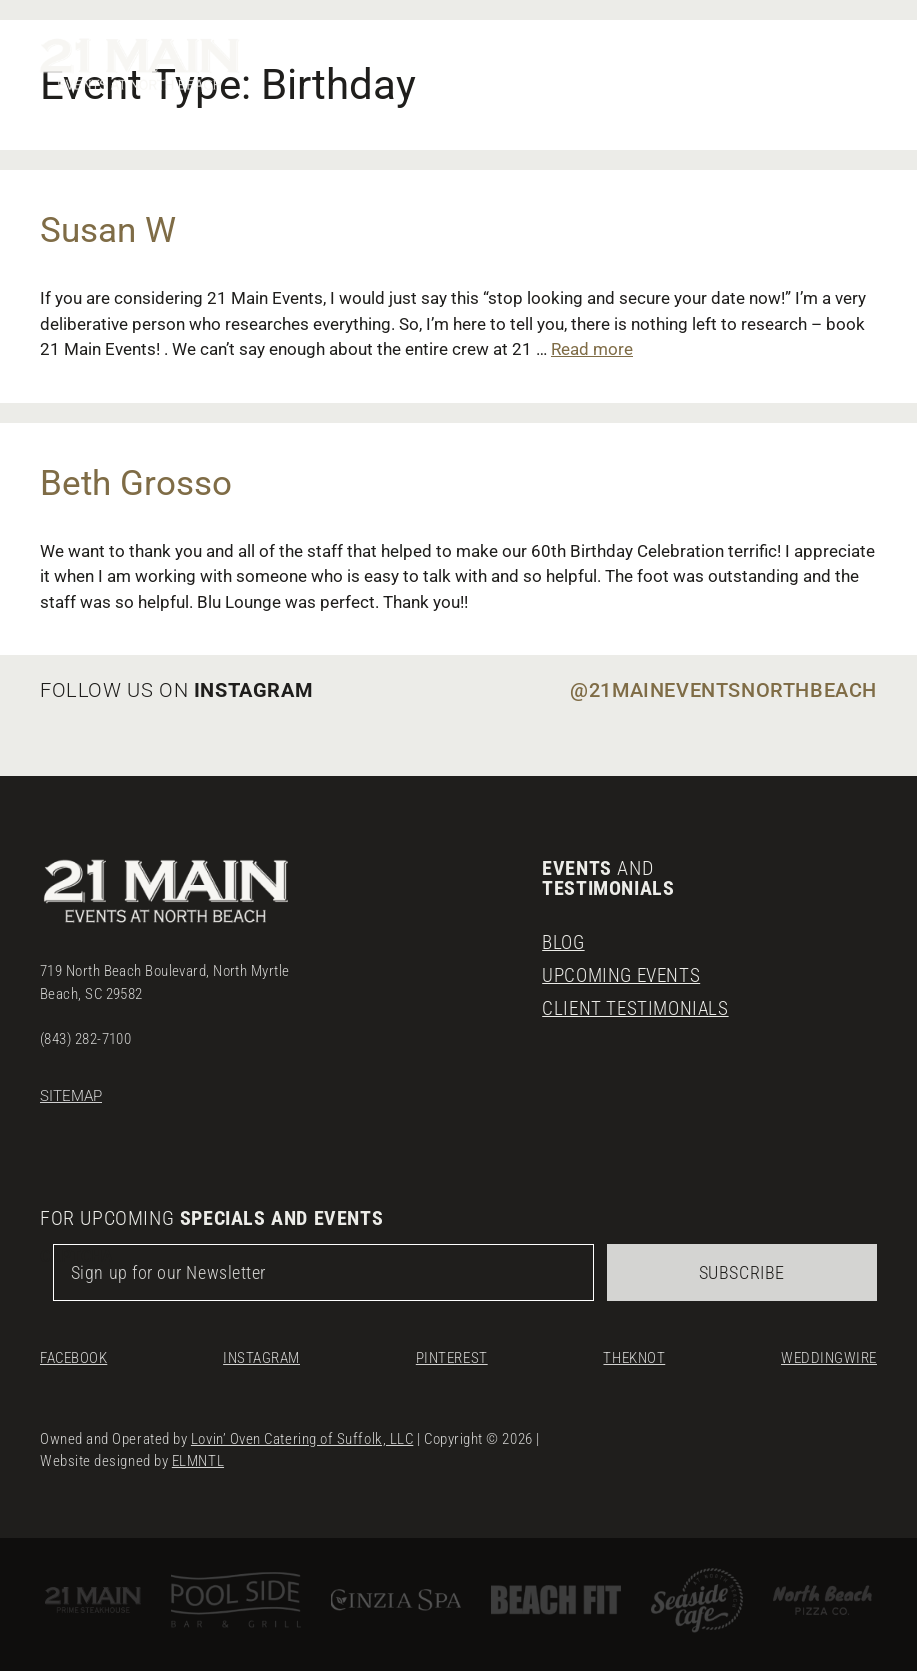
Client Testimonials (638, 1002)
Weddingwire (829, 1351)
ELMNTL (198, 1454)
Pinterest (452, 1351)
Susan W (108, 230)
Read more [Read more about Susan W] (592, 349)
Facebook (73, 1351)
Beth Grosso (136, 483)
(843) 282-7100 (85, 1032)
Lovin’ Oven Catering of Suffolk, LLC (302, 1432)
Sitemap (71, 1089)
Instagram (261, 1351)
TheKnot (634, 1351)
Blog (564, 936)
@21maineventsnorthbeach (723, 690)
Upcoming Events (625, 969)
